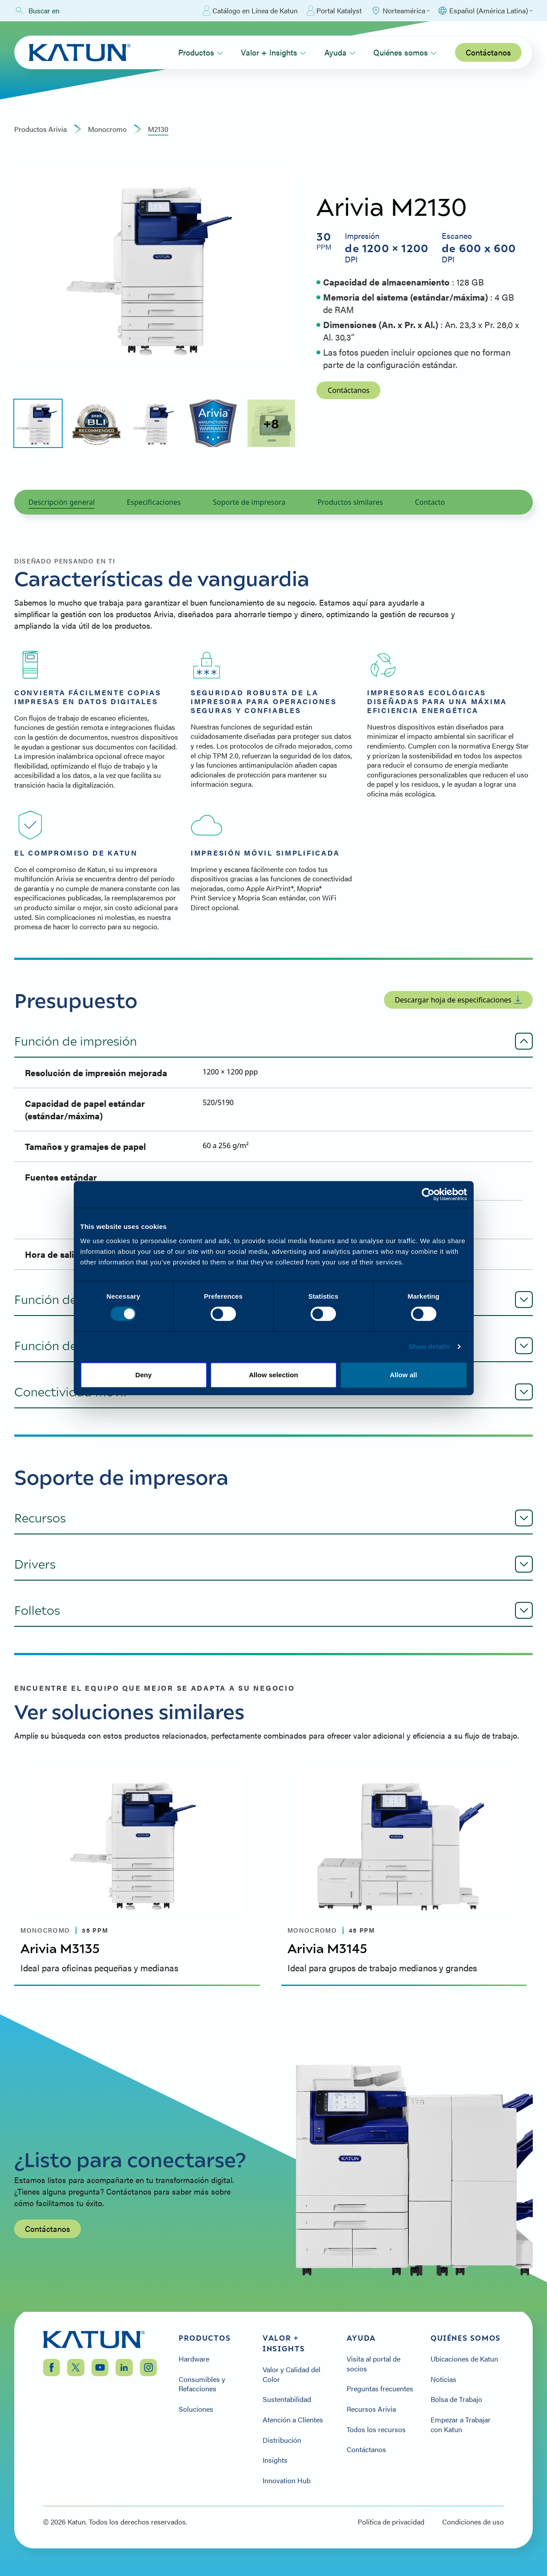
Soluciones (196, 2409)
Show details (429, 1346)
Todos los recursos (376, 2429)
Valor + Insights (273, 52)
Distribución (282, 2440)
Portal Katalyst (334, 10)
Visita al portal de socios (373, 2363)
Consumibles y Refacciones (202, 2384)
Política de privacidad (391, 2522)
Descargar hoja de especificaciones (458, 1000)
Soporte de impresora (249, 502)
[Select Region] (400, 10)
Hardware (194, 2359)
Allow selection (273, 1375)
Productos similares (350, 502)
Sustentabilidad (287, 2399)
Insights (275, 2460)
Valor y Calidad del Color (291, 2374)
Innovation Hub (287, 2480)
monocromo (107, 129)
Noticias (443, 2379)
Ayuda (339, 52)
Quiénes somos (405, 52)
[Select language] (485, 10)
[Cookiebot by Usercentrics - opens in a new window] (428, 1194)
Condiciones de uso (473, 2522)
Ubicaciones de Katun (464, 2359)
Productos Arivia (40, 129)
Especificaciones (154, 502)
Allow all (403, 1375)
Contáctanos (488, 52)
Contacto (430, 502)
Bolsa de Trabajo (456, 2399)
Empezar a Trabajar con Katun (461, 2424)
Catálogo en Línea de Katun (250, 10)
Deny (143, 1375)
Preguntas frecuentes (380, 2389)
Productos (200, 52)
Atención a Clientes (293, 2420)
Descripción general (61, 502)
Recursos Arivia (371, 2409)
